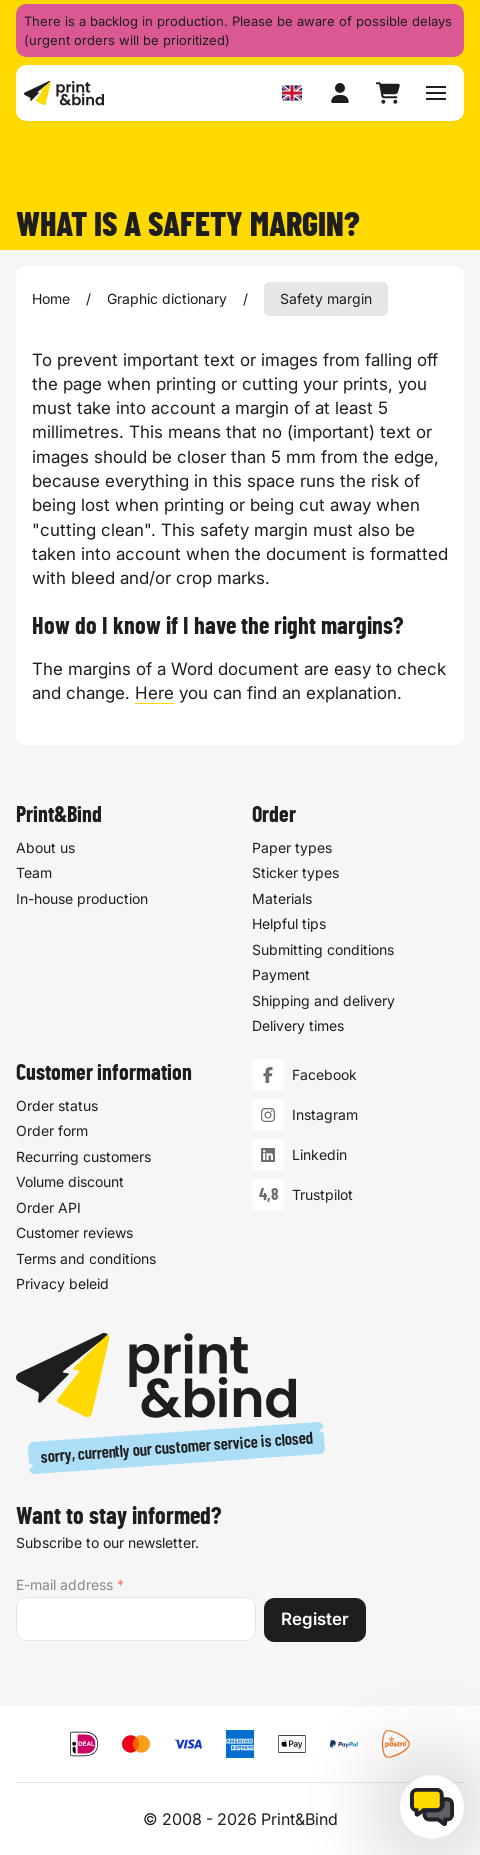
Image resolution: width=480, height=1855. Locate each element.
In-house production (82, 898)
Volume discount (70, 1181)
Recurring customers (83, 1156)
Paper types (292, 847)
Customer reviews (74, 1232)
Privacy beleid (62, 1283)
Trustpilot (322, 1194)
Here (154, 693)
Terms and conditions (86, 1258)
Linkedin (319, 1154)
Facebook (324, 1074)
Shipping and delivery (323, 1000)
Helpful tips (289, 924)
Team (34, 873)
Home (51, 298)
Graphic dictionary (167, 298)
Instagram (325, 1114)
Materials (282, 898)
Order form (52, 1130)
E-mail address (70, 1585)
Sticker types (295, 873)
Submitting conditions (323, 949)
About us (45, 847)
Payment (281, 975)
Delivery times (298, 1026)
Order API (48, 1207)
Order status (57, 1105)
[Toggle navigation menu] (436, 93)
